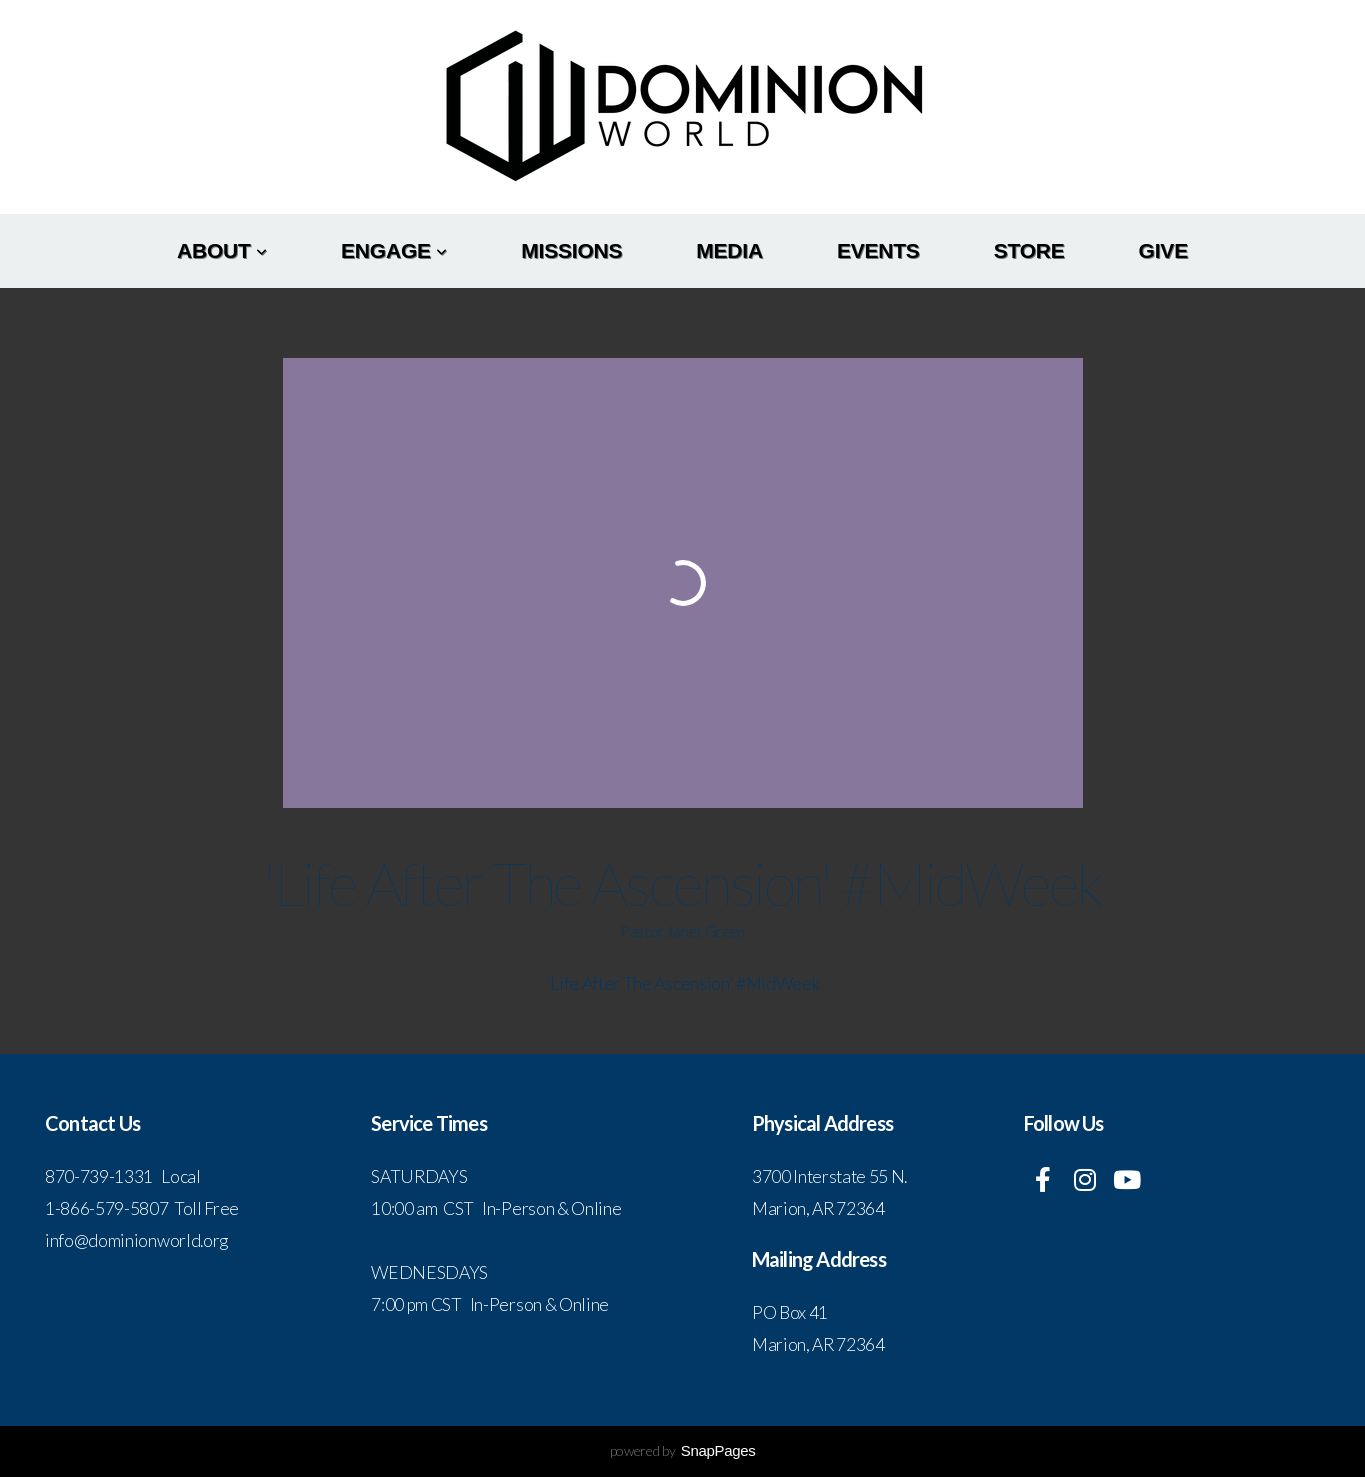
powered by (683, 1450)
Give (1163, 250)
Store (1029, 250)
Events (878, 250)
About (222, 250)
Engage (394, 250)
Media (729, 250)
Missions (571, 250)
